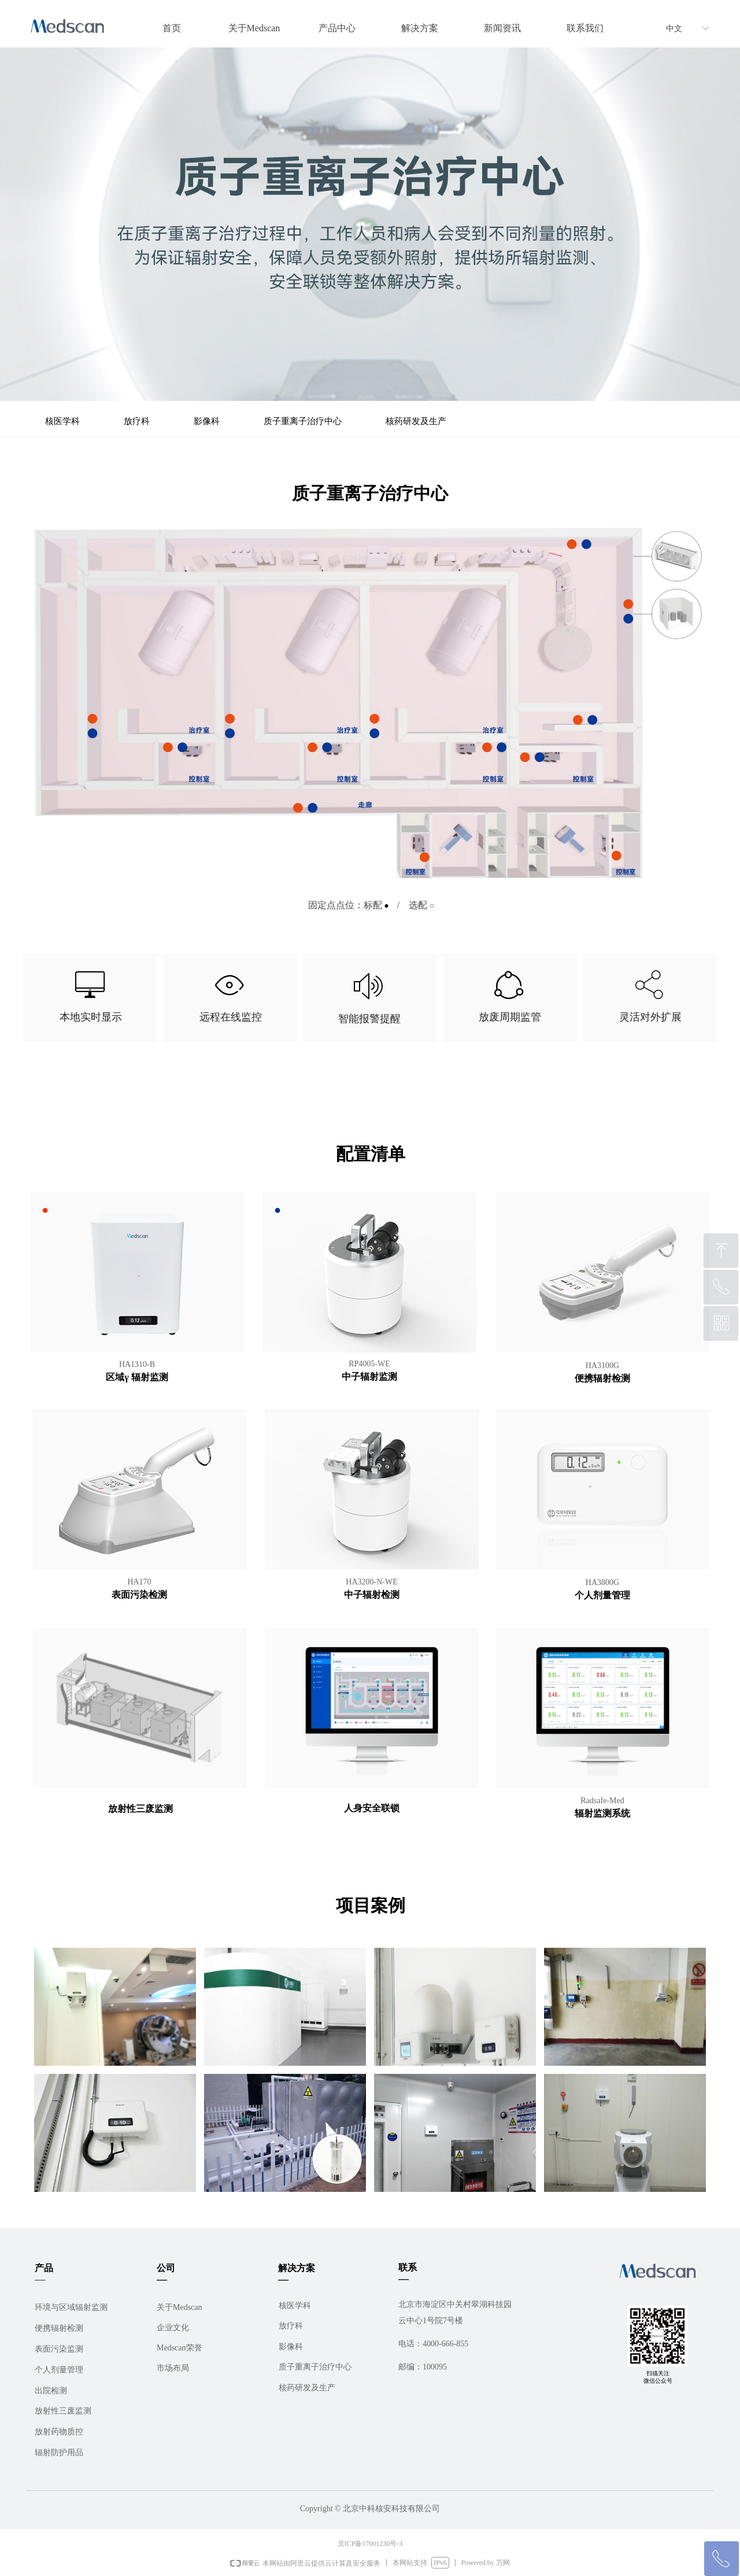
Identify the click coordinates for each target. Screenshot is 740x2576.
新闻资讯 (502, 28)
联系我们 (585, 28)
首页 (171, 28)
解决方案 (419, 28)
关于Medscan (254, 28)
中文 (674, 28)
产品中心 (337, 28)
